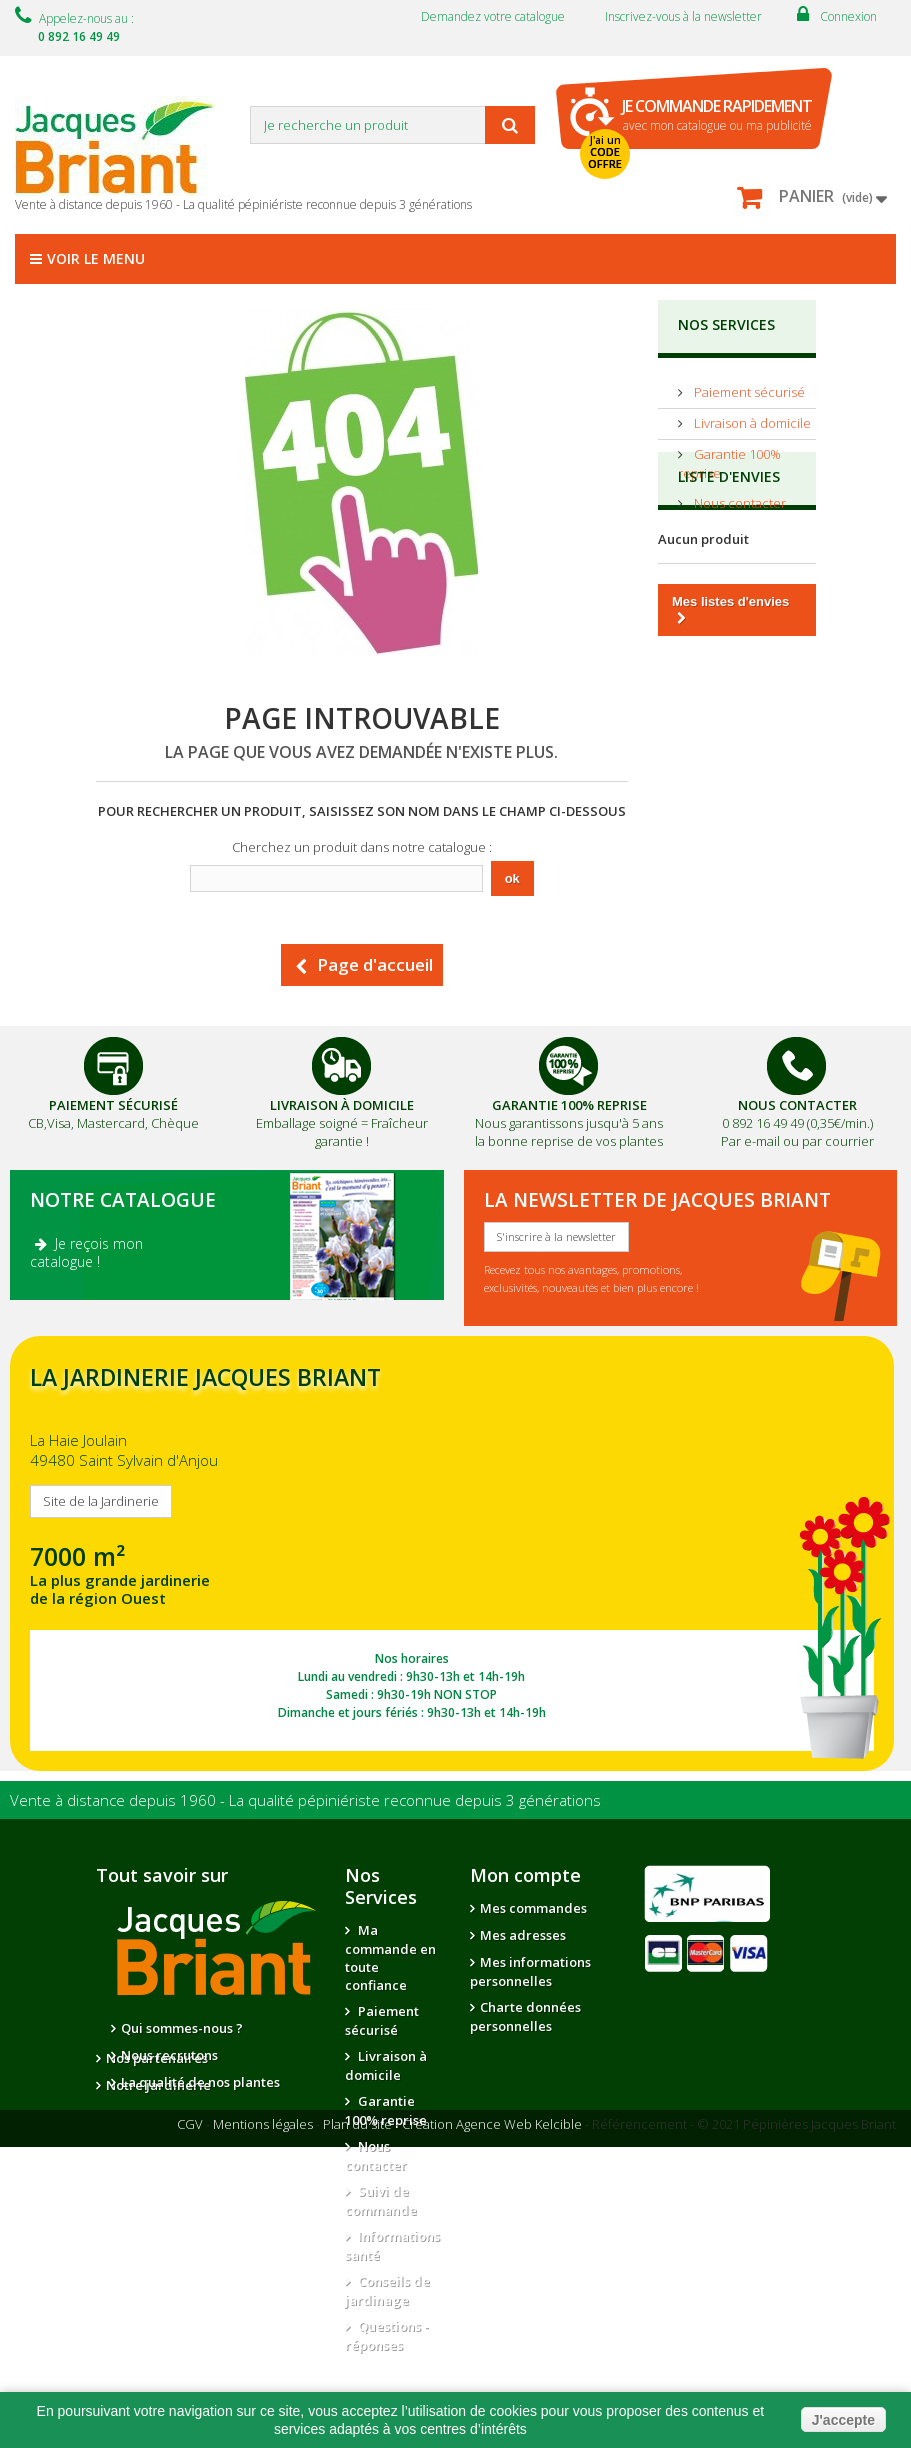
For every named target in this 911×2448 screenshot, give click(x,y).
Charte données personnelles (525, 2016)
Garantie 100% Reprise (569, 1105)
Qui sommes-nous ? (182, 2028)
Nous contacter (738, 495)
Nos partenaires (157, 2119)
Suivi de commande (381, 2200)
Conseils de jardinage (387, 2290)
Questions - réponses (387, 2335)
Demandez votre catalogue (493, 16)
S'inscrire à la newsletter (556, 1236)
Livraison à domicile (751, 415)
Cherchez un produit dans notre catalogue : (362, 847)
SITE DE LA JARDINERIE (452, 1553)
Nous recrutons (169, 2055)
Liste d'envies (729, 565)
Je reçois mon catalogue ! (86, 1252)
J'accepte (843, 2420)
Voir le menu (87, 258)
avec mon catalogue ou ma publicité (717, 114)
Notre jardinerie (158, 2146)
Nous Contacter (797, 1105)
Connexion (848, 16)
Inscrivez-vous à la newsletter (683, 16)
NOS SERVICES (726, 324)
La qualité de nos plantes (200, 2082)
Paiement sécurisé (748, 384)
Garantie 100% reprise (386, 2110)
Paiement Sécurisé (113, 1105)
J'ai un (605, 152)
